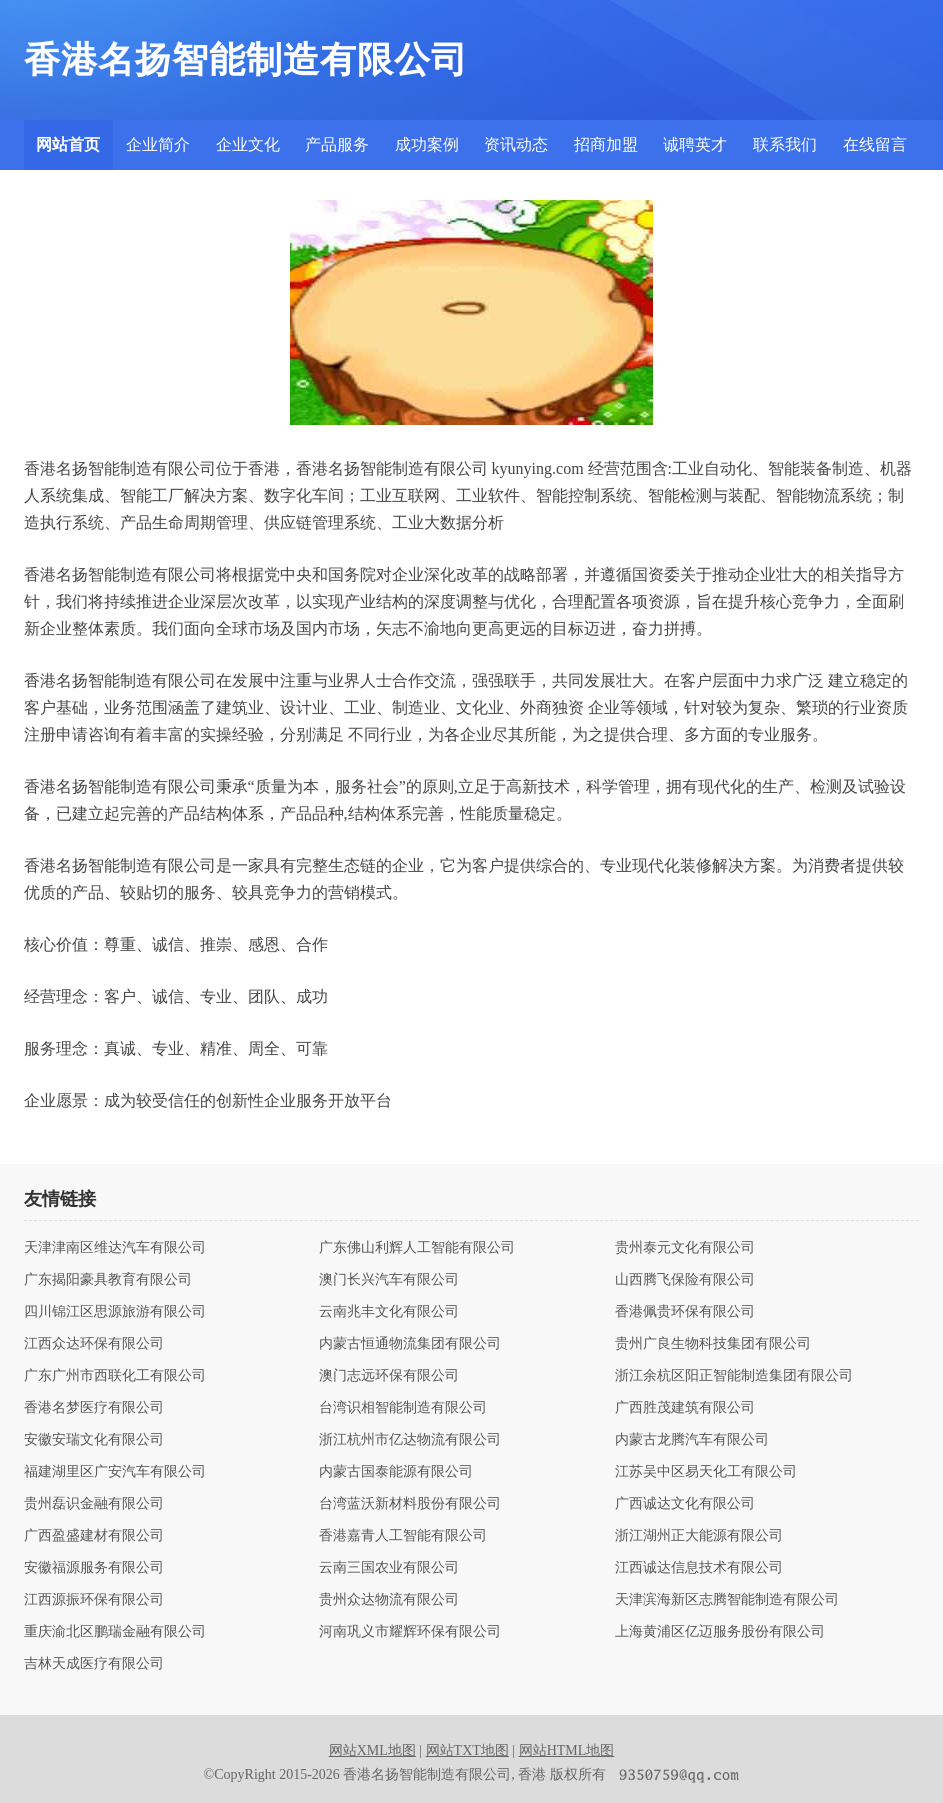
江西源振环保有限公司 (94, 1600)
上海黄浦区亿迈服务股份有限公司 (720, 1632)
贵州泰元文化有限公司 (685, 1248)
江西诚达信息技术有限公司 (699, 1568)
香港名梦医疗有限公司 (94, 1408)
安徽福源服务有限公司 (94, 1568)
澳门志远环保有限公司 (389, 1376)
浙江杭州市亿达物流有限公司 (410, 1440)
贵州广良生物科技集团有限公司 (713, 1344)
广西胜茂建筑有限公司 (685, 1408)
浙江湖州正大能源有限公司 (699, 1536)
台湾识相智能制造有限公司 (403, 1408)
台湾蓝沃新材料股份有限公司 (410, 1504)
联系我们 (785, 144)
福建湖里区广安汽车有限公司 (115, 1472)
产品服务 (337, 144)
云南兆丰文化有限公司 (389, 1312)
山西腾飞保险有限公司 (685, 1280)
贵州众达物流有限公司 (389, 1600)
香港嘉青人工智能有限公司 (403, 1536)
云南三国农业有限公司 (389, 1568)
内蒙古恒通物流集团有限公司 (410, 1344)
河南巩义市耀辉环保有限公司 (410, 1632)
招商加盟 (606, 144)
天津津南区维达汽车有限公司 (115, 1248)
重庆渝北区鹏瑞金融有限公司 (115, 1632)
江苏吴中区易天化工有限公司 (706, 1472)
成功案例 (427, 144)
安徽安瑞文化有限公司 (94, 1440)
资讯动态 (516, 144)
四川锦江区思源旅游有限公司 (115, 1312)
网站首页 (68, 144)
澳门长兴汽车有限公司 (389, 1280)
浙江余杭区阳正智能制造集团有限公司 (734, 1376)
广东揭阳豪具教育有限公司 (108, 1280)
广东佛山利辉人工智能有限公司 (417, 1248)
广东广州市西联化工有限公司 (115, 1376)
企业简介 (158, 144)
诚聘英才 (695, 144)
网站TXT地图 (467, 1750)
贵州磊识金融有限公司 (94, 1504)
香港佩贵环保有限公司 (685, 1312)
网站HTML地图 (567, 1750)
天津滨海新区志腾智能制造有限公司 (727, 1600)
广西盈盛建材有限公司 (94, 1536)
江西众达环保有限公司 (94, 1344)
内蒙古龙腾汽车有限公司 (692, 1440)
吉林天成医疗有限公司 (94, 1664)
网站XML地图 (372, 1750)
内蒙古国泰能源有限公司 (396, 1472)
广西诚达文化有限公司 (685, 1504)
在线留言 (875, 144)
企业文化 (248, 144)
